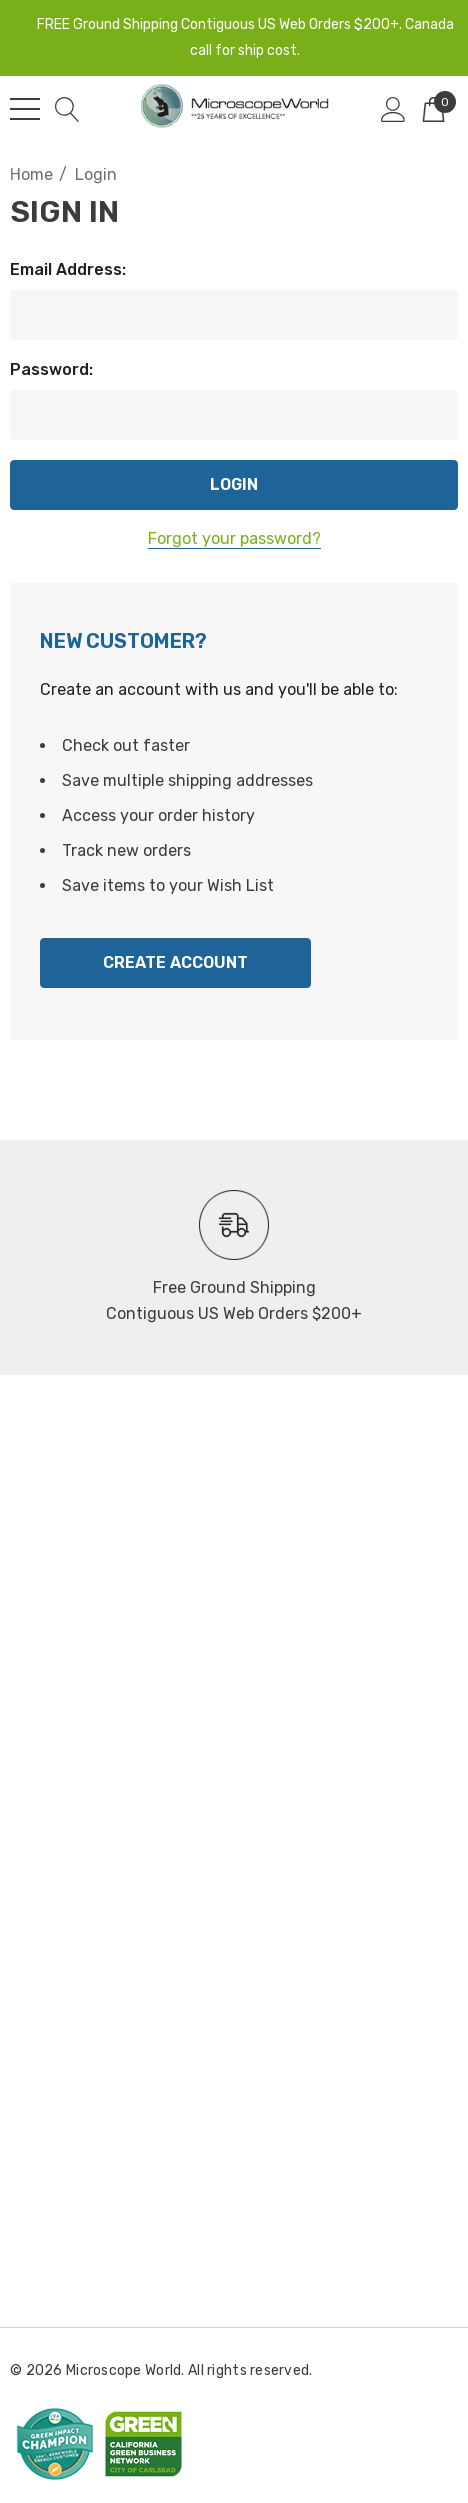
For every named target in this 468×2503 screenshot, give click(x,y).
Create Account (175, 962)
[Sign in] (393, 109)
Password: (51, 369)
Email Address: (68, 269)
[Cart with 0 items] (433, 109)
